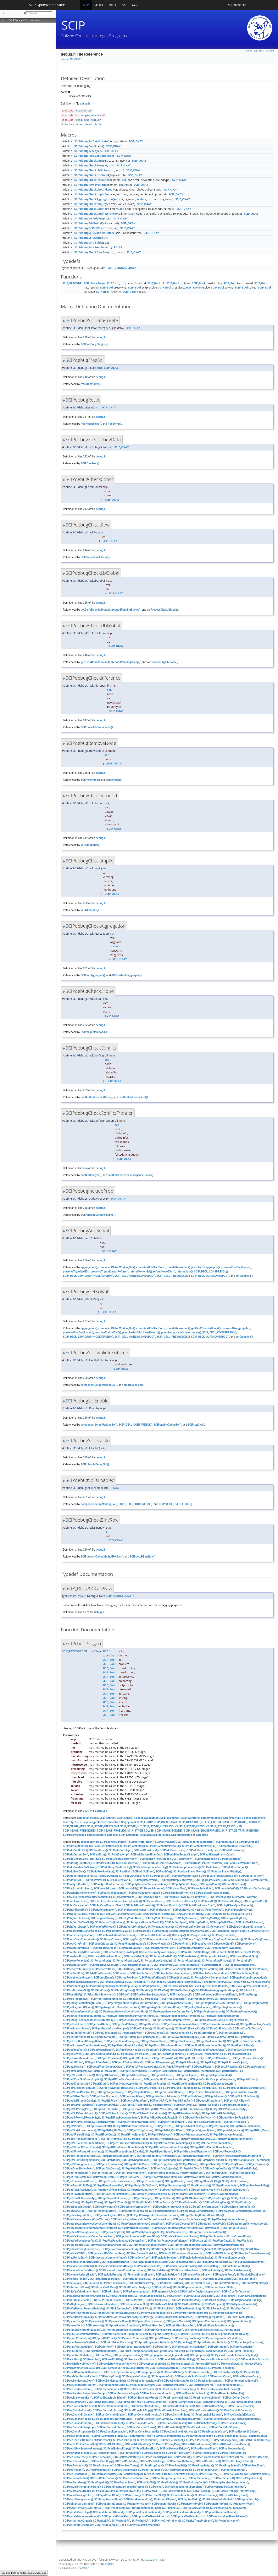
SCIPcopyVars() (201, 1943)
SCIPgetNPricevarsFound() (225, 2134)
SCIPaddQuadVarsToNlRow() (241, 1863)
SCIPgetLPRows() (203, 2066)
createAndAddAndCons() (151, 1267)
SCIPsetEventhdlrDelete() (244, 2431)
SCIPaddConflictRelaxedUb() (235, 1846)
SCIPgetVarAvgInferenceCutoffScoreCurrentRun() (141, 2219)
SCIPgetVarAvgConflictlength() (195, 2210)
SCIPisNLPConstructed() (186, 2300)
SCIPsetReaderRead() (76, 2474)
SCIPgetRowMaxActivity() (143, 2189)
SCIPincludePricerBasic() (196, 2274)
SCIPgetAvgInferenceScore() (80, 2011)
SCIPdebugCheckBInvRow (91, 252)
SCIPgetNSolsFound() (210, 2160)
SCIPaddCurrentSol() (75, 1854)
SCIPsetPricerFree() (233, 2457)
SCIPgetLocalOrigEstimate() (169, 2053)
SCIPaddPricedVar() (128, 1863)
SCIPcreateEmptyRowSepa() (120, 1952)
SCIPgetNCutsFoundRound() (184, 2083)
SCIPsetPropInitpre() (98, 2469)
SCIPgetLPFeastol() (187, 2062)
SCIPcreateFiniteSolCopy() (194, 1952)
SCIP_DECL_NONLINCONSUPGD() (134, 1275)
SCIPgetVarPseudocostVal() (80, 2240)
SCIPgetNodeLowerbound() (79, 2130)
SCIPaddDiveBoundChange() (181, 1854)
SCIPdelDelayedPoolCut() (202, 1969)
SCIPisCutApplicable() (119, 2295)
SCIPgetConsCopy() (105, 2032)
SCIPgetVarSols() (73, 2244)
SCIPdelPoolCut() (73, 1973)
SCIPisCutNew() (173, 2295)
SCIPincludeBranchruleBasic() (151, 2261)
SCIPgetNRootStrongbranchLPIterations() (238, 2155)
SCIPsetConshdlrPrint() (202, 2423)
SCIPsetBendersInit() (229, 2384)
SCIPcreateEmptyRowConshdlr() (82, 1952)
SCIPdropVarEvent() (154, 1977)
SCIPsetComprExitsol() (102, 2401)
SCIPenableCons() (178, 1977)
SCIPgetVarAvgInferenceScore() (226, 2219)
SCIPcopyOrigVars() (101, 1943)
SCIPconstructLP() (259, 1930)
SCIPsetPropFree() (253, 2465)
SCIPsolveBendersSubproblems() (225, 2486)
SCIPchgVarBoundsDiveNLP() (81, 1913)
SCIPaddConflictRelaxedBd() (163, 1846)
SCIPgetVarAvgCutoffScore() (111, 2215)
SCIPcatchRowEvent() (245, 1896)
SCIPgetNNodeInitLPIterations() (137, 2121)
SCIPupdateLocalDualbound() (144, 2512)
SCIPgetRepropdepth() (172, 2185)
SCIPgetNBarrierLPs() (229, 2070)
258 (85, 1378)
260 (85, 1457)
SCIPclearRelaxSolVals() (117, 1930)
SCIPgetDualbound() (182, 2041)
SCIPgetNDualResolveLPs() (79, 2092)
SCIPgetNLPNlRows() (237, 2100)
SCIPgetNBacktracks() (163, 2070)
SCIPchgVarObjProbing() (110, 1922)
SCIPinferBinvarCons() (113, 2283)
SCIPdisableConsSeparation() (211, 1973)
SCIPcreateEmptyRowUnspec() (158, 1952)
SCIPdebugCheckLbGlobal (91, 170)
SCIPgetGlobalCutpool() (174, 2049)
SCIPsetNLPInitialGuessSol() (80, 2444)
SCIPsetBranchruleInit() (173, 2397)
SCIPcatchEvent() (220, 1896)
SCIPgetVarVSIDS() (74, 2253)
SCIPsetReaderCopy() (206, 2469)
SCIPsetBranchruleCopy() (123, 2393)
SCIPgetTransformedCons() (135, 2206)
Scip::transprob (180, 1834)
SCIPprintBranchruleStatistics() (82, 2329)
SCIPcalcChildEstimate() (112, 1892)
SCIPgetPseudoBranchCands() (224, 2177)
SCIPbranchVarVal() (226, 1888)
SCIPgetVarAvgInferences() (189, 2219)
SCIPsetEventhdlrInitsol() (197, 2435)
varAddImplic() (90, 910)
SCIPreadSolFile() (112, 2359)
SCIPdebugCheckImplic (89, 194)
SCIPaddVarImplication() (78, 1875)
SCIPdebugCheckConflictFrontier (96, 213)
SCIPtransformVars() (242, 2503)
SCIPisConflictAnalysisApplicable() (199, 2291)
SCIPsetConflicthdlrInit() (145, 2406)
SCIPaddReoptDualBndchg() (115, 1867)
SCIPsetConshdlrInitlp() (245, 2418)
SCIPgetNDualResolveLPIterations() (245, 2087)
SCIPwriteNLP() (141, 2520)
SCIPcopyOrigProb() (75, 1943)
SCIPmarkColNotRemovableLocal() (114, 2312)
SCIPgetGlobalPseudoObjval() (208, 2049)
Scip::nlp (68, 1822)
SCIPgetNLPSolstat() (206, 2104)
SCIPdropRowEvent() (127, 1977)
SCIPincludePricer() (168, 2274)
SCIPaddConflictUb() (75, 1850)
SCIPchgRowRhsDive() (238, 1909)
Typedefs (258, 50)
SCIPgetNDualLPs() (210, 2087)
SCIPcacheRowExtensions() (80, 1892)
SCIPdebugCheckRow (88, 165)
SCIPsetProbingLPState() (237, 2461)
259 (85, 1417)
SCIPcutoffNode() (212, 1964)
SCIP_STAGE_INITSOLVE (194, 1826)
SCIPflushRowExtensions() (99, 1994)
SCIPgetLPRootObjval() (176, 2066)
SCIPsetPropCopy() (152, 2465)
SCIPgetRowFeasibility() (254, 2185)
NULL (78, 1822)
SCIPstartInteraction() (180, 2495)
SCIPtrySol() (95, 2507)
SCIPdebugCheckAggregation (93, 199)
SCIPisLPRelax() (134, 2300)
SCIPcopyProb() (180, 1943)
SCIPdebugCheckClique (89, 204)
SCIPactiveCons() (165, 1841)
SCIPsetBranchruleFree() (143, 2397)
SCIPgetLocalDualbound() (100, 2053)
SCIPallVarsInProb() (257, 1880)
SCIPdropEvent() (104, 1977)
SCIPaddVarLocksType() (134, 1875)
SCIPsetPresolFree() (75, 2457)
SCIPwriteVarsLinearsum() (79, 2524)
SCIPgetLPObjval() (74, 2066)
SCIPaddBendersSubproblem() (195, 1841)
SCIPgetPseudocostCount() (79, 2181)
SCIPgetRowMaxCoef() (174, 2189)
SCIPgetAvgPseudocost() (241, 2011)
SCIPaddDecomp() (118, 1854)
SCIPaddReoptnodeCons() (185, 1867)
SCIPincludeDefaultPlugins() (98, 1214)
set (101, 146)
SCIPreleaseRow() (228, 2363)
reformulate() (185, 1271)
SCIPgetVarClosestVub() (211, 2223)
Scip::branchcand (87, 1817)
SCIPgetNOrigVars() (257, 2130)
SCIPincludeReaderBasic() (105, 2278)
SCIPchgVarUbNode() (103, 1926)
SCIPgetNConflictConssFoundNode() (166, 2079)
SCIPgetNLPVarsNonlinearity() (228, 2109)
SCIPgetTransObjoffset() (103, 2210)
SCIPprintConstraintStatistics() (82, 2334)
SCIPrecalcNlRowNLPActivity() (176, 2359)
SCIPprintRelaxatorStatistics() (211, 2342)
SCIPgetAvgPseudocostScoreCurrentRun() (89, 2020)
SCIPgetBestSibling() (124, 2024)
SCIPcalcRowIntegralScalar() (211, 1892)
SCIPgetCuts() (127, 2037)
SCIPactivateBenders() (114, 1841)
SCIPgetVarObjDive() (112, 2232)
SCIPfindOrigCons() (123, 1990)
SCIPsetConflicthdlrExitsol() (80, 2406)
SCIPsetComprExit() (75, 2401)
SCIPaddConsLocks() (173, 1850)
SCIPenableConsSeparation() (80, 1981)
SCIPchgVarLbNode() (130, 1918)
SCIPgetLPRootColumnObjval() (105, 2066)
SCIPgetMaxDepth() (75, 2070)
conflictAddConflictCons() (96, 1097)
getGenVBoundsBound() (95, 609)
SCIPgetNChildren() (163, 2075)
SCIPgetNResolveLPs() (227, 2151)
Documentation (238, 5)
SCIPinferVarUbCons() (76, 2287)
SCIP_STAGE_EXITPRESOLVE (212, 1822)
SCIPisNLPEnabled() (214, 2300)
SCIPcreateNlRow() (74, 1956)
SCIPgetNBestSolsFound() (79, 2075)
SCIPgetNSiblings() (164, 2160)
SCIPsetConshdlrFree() (77, 2418)
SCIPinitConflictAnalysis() (135, 2287)
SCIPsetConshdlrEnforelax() (145, 2414)
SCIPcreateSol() (242, 1960)
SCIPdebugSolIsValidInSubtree (94, 233)
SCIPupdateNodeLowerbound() (82, 2516)
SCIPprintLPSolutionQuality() (232, 2334)
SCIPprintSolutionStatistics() (189, 2346)
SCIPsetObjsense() (153, 2452)
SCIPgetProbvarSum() (191, 2177)
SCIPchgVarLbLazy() (103, 1918)
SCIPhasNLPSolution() (219, 2253)
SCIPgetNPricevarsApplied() (191, 2134)
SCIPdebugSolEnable (88, 238)
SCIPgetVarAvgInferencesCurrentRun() (140, 2223)
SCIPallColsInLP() (233, 1880)
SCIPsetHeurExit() (74, 2440)
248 (85, 772)
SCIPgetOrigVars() (190, 2168)
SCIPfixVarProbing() (182, 1990)
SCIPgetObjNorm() (233, 2164)
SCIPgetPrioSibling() (242, 2172)
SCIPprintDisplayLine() (163, 2334)
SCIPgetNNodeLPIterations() (204, 2121)
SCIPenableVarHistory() (212, 1981)
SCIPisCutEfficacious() (148, 2295)
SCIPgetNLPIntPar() (180, 2100)
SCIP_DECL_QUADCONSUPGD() (210, 1275)
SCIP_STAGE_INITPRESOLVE (160, 1826)
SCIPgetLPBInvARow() (164, 2058)
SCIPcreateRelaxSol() (76, 1960)
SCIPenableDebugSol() (167, 1424)
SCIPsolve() (156, 2486)
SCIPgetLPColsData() (97, 2062)
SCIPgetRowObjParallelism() (113, 2193)
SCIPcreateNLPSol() (247, 1952)
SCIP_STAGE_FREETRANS (103, 1826)
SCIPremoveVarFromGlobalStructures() (126, 2367)
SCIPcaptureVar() (197, 1896)
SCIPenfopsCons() (150, 1986)
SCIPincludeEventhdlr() (236, 2266)
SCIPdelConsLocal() (148, 1969)
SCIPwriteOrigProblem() (166, 2520)
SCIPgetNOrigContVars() (169, 2130)
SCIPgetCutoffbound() (76, 2037)
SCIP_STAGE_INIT (131, 1826)
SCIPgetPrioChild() (216, 2172)
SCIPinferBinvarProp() (142, 2283)
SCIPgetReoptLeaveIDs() (108, 2185)
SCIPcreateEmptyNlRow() (160, 1947)
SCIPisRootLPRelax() (191, 2304)
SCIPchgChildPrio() (255, 1901)
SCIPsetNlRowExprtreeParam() (231, 2444)
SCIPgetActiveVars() (226, 1998)
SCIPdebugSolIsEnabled (89, 247)
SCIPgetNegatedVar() (110, 2092)
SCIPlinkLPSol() (142, 2308)
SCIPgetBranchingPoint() (255, 2024)
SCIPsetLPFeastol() (198, 2440)
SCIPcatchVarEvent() (75, 1901)
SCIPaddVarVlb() (73, 1880)
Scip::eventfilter (190, 1817)
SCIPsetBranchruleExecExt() (157, 2393)
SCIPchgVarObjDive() (234, 1918)
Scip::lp (246, 1817)
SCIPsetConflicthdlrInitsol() (178, 2406)
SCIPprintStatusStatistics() (102, 2350)
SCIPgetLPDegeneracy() (159, 2062)
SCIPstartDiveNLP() (154, 2495)
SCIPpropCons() (200, 2355)
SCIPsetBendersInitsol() (108, 2389)
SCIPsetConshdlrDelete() (203, 2410)
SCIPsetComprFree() (130, 2401)
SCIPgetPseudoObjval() (150, 2181)
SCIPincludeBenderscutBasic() (81, 2261)
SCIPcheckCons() (153, 1901)
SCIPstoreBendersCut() (138, 2499)
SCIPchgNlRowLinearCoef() (198, 1905)
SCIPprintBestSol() (153, 2325)
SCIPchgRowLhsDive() (186, 1909)
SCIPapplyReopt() (210, 1884)
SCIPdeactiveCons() (104, 1969)
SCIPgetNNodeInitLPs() (172, 2121)
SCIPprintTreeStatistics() (78, 2355)
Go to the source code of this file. (81, 124)
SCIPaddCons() (98, 1850)
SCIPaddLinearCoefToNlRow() (120, 1858)
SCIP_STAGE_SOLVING (169, 1830)
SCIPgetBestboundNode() (209, 2020)
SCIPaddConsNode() (232, 1850)
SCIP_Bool (153, 283)
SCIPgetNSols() (186, 2160)
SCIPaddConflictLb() (132, 1846)
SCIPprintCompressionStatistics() (122, 2329)
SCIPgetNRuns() (111, 2160)
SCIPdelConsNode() (174, 1969)
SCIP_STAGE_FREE (74, 1826)
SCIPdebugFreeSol (86, 146)
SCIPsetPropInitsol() (124, 2469)
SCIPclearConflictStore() (190, 1926)
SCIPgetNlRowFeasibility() (184, 2113)
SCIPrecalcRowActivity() (254, 2359)
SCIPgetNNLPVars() (104, 2121)
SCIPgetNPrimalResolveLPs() (193, 2138)
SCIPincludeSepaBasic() (217, 2278)
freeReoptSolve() (91, 423)
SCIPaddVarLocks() (106, 1875)
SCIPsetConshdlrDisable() (78, 2414)
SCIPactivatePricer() (141, 1841)
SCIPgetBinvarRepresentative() (180, 2024)
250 (85, 903)
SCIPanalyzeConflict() (76, 1884)
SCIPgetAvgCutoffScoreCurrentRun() (117, 2007)
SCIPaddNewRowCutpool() (156, 1858)
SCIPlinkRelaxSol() (213, 2308)
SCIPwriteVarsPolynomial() (143, 2524)
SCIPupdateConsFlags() (77, 2512)
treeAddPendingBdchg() (126, 609)
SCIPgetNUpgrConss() (164, 2164)
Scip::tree (202, 1834)
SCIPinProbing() (111, 2291)
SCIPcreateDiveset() (131, 1947)
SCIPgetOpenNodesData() (78, 2168)
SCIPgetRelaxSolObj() (207, 2181)
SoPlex (99, 5)
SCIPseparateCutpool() (136, 2376)
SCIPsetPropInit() (73, 2469)
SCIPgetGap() (150, 2049)
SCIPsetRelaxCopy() (130, 2474)
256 (85, 1260)
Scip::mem (258, 1817)
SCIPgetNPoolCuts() (103, 2134)
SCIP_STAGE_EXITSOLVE (246, 1822)
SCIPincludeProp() (224, 2274)
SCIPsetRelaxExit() (155, 2474)
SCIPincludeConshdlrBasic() (180, 2266)
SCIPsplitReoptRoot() (107, 2495)
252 (85, 1025)
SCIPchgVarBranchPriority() (188, 1913)
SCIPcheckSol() (207, 1901)
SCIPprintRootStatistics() (78, 2346)
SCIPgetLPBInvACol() (136, 2058)
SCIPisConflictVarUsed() (236, 2291)
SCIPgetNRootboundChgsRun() (116, 2155)
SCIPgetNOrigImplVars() (200, 2130)
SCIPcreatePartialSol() (163, 1956)
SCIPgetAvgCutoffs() (255, 2003)
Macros (248, 50)
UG (124, 5)
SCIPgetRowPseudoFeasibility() (187, 2193)
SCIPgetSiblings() (141, 2198)
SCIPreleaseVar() (250, 2363)
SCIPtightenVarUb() (247, 2499)
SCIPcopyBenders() (199, 1935)
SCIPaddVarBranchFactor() (189, 1871)
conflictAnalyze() (91, 1175)
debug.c (102, 1810)
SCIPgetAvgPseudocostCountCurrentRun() (128, 2015)
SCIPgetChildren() (141, 2028)
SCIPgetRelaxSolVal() (235, 2181)
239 (85, 337)
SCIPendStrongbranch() (100, 1986)
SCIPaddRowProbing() (100, 1871)
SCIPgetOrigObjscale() (164, 2168)
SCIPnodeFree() (90, 779)
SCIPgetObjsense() (257, 2164)
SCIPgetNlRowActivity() (113, 2113)
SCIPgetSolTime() (92, 2202)
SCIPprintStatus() (73, 2350)
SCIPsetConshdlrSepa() (111, 2427)
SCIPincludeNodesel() (237, 2270)
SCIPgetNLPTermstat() (106, 2109)
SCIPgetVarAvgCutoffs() (77, 2215)
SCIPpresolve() (95, 2325)
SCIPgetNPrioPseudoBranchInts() (83, 2151)
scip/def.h (83, 111)
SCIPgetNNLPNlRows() (77, 2121)
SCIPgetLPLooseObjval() (232, 2062)
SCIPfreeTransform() (200, 1998)
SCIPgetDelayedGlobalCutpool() (181, 2037)
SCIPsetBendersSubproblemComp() (85, 2393)
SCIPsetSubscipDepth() (193, 2482)
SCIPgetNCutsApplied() (123, 2083)
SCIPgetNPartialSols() (76, 2134)
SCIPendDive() (237, 1981)
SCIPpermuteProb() (239, 2321)
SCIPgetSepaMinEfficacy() (113, 2198)
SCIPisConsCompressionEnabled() (84, 2295)
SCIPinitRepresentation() (188, 2287)
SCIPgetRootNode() (199, 2185)
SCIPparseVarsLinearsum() (148, 2321)
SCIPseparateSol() (162, 2376)
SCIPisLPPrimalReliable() (107, 2300)
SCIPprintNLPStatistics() (133, 2338)
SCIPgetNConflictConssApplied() (83, 2079)
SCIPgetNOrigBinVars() (111, 2130)
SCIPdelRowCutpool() (98, 1973)
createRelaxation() (179, 1267)
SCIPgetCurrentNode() (203, 2032)
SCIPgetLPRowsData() (228, 2066)
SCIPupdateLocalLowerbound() (182, 2512)
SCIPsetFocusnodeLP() (228, 2435)
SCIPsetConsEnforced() (77, 2410)
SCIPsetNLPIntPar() (111, 2444)
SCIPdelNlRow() (259, 1969)
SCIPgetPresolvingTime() (131, 2172)
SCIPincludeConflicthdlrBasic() (114, 2266)
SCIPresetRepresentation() (119, 2372)
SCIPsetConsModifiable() (224, 2427)
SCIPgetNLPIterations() (208, 2100)
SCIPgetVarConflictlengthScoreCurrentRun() (90, 2227)
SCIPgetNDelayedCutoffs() (219, 2083)
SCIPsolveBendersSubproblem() (183, 2486)
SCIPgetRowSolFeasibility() (79, 2198)
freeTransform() (90, 384)
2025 (86, 1810)
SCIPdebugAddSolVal (88, 223)
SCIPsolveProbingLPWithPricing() (236, 2490)
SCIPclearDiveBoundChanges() (245, 1926)
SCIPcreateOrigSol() (136, 1956)
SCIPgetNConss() (247, 2079)
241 (85, 416)
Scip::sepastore (96, 1834)
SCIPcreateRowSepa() (186, 1960)
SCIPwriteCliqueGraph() (77, 2520)
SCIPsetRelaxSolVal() (76, 2478)
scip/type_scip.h (88, 120)
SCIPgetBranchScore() (76, 2028)
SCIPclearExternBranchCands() (82, 1930)
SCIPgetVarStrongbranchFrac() (188, 2244)
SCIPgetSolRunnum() (244, 2198)
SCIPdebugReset (85, 151)
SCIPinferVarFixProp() (198, 2283)
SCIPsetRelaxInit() (232, 2474)
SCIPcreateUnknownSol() (137, 1964)
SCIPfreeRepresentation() (106, 1998)
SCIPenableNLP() (138, 1981)
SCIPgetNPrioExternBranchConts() (128, 2143)
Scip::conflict (107, 1817)
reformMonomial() (141, 1271)
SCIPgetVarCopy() (210, 2227)
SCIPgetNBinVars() (107, 2075)
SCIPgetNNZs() (164, 2126)
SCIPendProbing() (74, 1986)
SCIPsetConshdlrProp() (232, 2423)
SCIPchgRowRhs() (212, 1909)
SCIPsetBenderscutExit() (111, 2380)
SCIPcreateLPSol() (222, 1952)
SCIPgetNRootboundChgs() (79, 2155)
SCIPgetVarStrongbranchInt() (226, 2244)
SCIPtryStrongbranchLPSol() (143, 2507)
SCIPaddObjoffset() (230, 1858)
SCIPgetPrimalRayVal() (190, 2172)
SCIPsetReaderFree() (233, 2469)
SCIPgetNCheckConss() (134, 2075)
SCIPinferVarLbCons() (227, 2283)
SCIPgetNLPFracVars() (134, 2100)
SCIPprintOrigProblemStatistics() (222, 2338)
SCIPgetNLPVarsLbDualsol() (191, 2109)
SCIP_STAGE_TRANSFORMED (202, 1830)
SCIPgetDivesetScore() (154, 2041)
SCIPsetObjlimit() (130, 2452)
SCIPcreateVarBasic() (187, 1964)
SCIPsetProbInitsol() (75, 2465)
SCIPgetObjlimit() (210, 2164)
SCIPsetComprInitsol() (182, 2401)
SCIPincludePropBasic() (250, 2274)
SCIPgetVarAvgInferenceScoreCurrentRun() (89, 2223)
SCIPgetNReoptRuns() (158, 2151)
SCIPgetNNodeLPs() (236, 2121)
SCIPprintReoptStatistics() (247, 2342)
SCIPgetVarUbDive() (249, 2249)
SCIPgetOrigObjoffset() (135, 2168)
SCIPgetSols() (71, 2202)
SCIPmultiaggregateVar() (210, 2317)
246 (85, 655)
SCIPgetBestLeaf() (74, 2024)
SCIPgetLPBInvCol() (191, 2058)
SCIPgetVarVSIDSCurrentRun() (106, 2253)
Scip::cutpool (125, 1817)
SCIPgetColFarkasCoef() (190, 2028)
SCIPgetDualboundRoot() (211, 2041)
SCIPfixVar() (161, 1990)
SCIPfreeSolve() (150, 1998)
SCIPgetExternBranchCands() (125, 2045)
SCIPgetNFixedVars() (76, 2096)
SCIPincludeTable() (245, 2278)
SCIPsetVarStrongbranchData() (82, 2486)
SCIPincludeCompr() (182, 2261)
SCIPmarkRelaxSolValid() (78, 2317)
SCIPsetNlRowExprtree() (196, 2444)
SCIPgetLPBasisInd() (109, 2058)
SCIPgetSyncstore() (105, 2206)
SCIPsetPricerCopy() (154, 2457)
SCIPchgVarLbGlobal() (76, 1918)
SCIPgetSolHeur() (164, 2198)
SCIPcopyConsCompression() (81, 1939)
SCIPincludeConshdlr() (148, 2266)
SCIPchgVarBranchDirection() (118, 1913)
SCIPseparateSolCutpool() (191, 2376)
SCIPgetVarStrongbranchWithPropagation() (209, 2249)
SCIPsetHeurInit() (147, 2440)
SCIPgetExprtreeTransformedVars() (84, 2045)
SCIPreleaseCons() (178, 2363)
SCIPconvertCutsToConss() (154, 1935)
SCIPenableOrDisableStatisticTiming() (174, 1981)
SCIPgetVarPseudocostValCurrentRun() (122, 2240)
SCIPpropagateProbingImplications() (166, 2355)
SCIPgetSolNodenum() (190, 2198)
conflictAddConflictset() (133, 1097)
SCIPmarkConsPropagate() (153, 2312)
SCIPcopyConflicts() (224, 1935)
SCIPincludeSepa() (190, 2278)
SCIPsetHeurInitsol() (172, 2440)
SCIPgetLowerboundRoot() (79, 2058)
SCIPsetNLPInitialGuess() (254, 2440)
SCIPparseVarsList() (178, 2321)
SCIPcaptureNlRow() (149, 1896)
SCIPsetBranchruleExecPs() (227, 2393)
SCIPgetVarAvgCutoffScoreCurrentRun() (154, 2215)
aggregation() (89, 1267)
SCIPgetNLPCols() (108, 2100)
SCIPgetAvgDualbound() (196, 2007)
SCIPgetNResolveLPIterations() (193, 2151)
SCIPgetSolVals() (163, 2202)
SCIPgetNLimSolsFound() (243, 2096)
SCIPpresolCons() (74, 2325)
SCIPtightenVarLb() (189, 2499)
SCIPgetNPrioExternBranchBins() (232, 2138)
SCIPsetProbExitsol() (208, 2461)
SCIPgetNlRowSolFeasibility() (235, 2117)
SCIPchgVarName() (186, 1918)
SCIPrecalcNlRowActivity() (140, 2359)
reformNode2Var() (164, 1271)
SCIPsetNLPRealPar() (138, 2444)
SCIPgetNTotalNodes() (109, 2164)
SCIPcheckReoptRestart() (181, 1901)
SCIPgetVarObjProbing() (141, 2232)
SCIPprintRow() (104, 2346)
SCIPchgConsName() (76, 1905)
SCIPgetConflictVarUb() (77, 2032)
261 (85, 1497)
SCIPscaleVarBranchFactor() (80, 2376)
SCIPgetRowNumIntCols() (78, 2193)
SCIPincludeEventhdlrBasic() (80, 2270)
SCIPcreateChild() (223, 1943)
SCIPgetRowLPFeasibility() (109, 2189)
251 (85, 968)
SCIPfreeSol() (131, 1998)
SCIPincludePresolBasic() (138, 2274)
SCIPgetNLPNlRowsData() (79, 2104)
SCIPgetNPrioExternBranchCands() (84, 2143)
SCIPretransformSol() (226, 2372)
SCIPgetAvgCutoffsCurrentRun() (161, 2007)
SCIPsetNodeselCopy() (117, 2448)
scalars (141, 199)
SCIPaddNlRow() (183, 1858)
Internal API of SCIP (71, 59)
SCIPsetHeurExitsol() (99, 2440)
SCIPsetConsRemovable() (111, 2431)
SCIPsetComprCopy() (236, 2397)
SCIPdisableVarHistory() (77, 1977)
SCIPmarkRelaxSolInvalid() (225, 2312)
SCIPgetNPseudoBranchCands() (124, 2151)
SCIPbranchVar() (176, 1888)
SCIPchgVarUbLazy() (75, 1926)
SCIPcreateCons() (246, 1943)
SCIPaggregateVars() (208, 1880)
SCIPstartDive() (131, 2495)
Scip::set (112, 1834)
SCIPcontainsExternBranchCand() (116, 1935)
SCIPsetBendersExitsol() (172, 2384)
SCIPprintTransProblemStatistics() (207, 2350)
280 (85, 1549)
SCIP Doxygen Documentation (24, 20)
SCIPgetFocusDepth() (101, 2049)
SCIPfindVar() (144, 1990)
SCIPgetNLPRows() (161, 2104)
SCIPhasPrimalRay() (75, 2257)
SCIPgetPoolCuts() (103, 2172)
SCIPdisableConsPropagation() (172, 1973)
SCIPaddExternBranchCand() (217, 1854)
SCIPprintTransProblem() (169, 2350)
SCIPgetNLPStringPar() (77, 2109)
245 (85, 602)
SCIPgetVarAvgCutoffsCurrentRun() (202, 2215)
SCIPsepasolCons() (219, 2376)
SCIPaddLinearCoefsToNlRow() (82, 1858)
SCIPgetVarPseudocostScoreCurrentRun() (225, 2236)
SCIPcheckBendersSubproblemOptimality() (116, 1901)
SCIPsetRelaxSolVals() (104, 2478)
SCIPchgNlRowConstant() (139, 1905)
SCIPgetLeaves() (73, 2053)
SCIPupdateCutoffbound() (109, 2512)
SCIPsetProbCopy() (102, 2461)
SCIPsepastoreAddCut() (95, 557)
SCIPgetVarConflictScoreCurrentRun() (175, 2227)
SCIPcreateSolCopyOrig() (105, 1964)
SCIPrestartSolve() (172, 2372)
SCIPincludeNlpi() (212, 2270)
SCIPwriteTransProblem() (197, 2520)
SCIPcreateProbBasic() (214, 1956)
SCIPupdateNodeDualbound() (220, 2512)
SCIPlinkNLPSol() (164, 2308)
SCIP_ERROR (145, 1822)
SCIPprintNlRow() (160, 2338)
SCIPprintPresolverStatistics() (81, 2342)
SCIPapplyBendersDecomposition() (146, 1884)
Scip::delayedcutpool (146, 1817)
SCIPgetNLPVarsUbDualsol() (80, 2113)
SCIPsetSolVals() (167, 2482)
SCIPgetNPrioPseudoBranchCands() (167, 2147)
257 (85, 1321)
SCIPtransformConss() (137, 2503)
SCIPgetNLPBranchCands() (79, 2100)
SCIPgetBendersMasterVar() (133, 2020)
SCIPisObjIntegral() (74, 2304)
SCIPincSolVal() (72, 2283)
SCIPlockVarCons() (238, 2308)
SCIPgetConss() (154, 2032)
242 (85, 456)
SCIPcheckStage (94, 283)
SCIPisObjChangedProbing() (245, 2300)
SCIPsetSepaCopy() (200, 2478)
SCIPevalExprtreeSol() (76, 1990)
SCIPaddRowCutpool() (234, 1867)
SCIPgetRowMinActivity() (204, 2189)
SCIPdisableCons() (141, 1973)
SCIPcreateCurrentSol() (77, 1947)
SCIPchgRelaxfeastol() (102, 1909)
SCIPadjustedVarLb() (120, 1880)
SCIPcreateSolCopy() (75, 1964)
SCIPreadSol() (91, 2359)
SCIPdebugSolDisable (88, 242)
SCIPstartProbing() (206, 2495)
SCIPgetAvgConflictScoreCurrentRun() (218, 2003)
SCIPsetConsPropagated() (79, 2431)
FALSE (118, 247)
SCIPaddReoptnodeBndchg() (150, 1867)
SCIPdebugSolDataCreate (91, 141)
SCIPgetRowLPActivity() (77, 2189)
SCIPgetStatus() (241, 2202)
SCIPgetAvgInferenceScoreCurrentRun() (123, 2011)
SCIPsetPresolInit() (100, 2457)
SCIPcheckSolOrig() (230, 1901)
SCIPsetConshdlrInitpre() (78, 2423)
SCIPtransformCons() (109, 2503)
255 (85, 1207)
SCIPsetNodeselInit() (231, 2448)
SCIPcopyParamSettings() (130, 1943)
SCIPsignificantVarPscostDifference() (125, 2486)
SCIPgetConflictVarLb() (247, 2028)
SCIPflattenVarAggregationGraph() (217, 1990)
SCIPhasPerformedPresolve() (252, 2253)
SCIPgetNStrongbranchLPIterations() (247, 2160)
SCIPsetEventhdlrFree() (138, 2435)
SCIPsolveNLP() (151, 2490)
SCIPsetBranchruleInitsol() (205, 2397)
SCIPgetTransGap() (74, 2210)
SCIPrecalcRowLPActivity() (79, 2363)
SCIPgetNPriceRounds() (131, 2134)
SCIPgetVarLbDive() (235, 2227)
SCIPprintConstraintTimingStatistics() (125, 2334)
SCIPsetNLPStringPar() (166, 2444)
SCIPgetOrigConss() (108, 2168)
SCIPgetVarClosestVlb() (180, 2223)
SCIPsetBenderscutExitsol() (144, 2380)
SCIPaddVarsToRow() (185, 1875)
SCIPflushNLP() (72, 1994)
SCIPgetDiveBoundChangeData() (83, 2041)
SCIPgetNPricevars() (160, 2134)
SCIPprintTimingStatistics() (136, 2350)
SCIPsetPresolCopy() (179, 2452)
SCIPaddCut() (98, 1854)
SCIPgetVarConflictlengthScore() (247, 2223)
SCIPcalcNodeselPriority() (177, 1892)
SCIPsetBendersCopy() (246, 2376)
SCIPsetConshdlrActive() (108, 2410)
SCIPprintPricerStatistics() (117, 2342)
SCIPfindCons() (100, 1990)
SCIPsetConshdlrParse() (140, 2423)
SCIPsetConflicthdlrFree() (113, 2406)
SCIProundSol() (249, 2372)
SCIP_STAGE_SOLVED (140, 1830)
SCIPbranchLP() (128, 1888)
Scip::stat (145, 1834)
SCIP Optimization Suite (47, 5)
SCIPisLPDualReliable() (77, 2300)
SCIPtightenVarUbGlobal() (79, 2503)
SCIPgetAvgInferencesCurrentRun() (170, 2011)
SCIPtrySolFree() (115, 2507)
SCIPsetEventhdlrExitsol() (107, 2435)
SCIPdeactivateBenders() (240, 1964)
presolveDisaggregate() (205, 1267)
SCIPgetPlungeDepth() (76, 2172)
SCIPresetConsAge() (194, 2367)
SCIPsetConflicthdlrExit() (246, 2401)
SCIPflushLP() (248, 1990)
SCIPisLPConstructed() (252, 2295)
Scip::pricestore (110, 1822)
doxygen (150, 2559)
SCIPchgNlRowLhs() (168, 1905)
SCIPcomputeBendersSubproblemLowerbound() (181, 1930)
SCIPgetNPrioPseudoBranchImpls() (211, 2147)
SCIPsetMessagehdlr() (224, 2440)
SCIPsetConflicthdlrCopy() (213, 2401)
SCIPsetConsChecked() (210, 2406)
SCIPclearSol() (142, 1930)
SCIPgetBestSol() (149, 2024)
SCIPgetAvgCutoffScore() (78, 2007)
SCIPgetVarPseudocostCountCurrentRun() (88, 2236)
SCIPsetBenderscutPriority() (80, 2384)
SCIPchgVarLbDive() (239, 1913)
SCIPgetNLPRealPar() (134, 2104)
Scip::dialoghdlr (169, 1817)
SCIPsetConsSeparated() (144, 2431)
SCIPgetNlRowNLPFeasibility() (81, 2117)
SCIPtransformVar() (216, 2503)
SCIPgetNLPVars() (133, 2109)
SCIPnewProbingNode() (240, 2317)
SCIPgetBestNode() (98, 2024)
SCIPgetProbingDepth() (101, 2177)
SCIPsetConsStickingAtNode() (178, 2431)
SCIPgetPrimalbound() (161, 2172)
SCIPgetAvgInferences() (227, 2007)
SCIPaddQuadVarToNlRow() (80, 1867)
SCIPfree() (123, 1994)
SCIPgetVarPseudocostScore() (179, 2236)
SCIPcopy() (179, 1935)
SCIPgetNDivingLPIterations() (117, 2087)
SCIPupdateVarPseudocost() (188, 2516)
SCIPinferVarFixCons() (170, 2283)
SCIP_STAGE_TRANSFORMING (240, 1830)
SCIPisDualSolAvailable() (199, 2295)
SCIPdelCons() (126, 1969)
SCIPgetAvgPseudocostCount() (82, 2015)
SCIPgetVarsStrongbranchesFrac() (106, 2244)
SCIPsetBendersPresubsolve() (177, 2389)
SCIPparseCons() (73, 2321)
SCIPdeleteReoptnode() (233, 1969)
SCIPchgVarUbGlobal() (249, 1922)
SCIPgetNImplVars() (132, 2096)
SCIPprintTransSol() (241, 2350)
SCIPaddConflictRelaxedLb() (199, 1846)
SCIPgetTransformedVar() (205, 2206)
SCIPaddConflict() (248, 1841)
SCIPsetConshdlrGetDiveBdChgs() (113, 2418)
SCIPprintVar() (103, 2355)
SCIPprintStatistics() (242, 2346)
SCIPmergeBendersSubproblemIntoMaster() (167, 2317)
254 (85, 1168)
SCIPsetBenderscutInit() (209, 2380)
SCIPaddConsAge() (120, 1850)
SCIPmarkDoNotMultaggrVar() (189, 2312)
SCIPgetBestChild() (237, 2020)
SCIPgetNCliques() (186, 2075)
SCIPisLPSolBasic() (158, 2300)
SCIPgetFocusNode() (128, 2049)
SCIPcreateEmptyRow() (191, 1947)
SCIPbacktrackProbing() (77, 1888)
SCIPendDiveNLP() (258, 1981)
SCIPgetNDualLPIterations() (180, 2087)
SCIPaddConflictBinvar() (104, 1846)
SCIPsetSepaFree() (74, 2482)
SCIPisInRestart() (226, 2295)
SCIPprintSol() (161, 2346)
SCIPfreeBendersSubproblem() (149, 1994)
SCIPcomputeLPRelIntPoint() (229, 1930)
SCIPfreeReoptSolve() (76, 1998)
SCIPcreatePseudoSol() (244, 1956)
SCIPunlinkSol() (171, 2507)
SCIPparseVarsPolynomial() (209, 2321)
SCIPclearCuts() (216, 1926)
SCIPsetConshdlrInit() (217, 2418)
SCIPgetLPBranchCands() (247, 2058)
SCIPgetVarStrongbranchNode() (162, 2249)
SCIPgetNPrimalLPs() (114, 2138)
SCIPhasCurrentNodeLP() (141, 2253)
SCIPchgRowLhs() (161, 1909)
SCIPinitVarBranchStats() (220, 2287)
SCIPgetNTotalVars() (137, 2164)
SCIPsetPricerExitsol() (206, 2457)
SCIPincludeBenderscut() (229, 2257)
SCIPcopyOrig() (191, 1939)
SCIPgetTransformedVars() (238, 2206)
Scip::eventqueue (211, 1817)
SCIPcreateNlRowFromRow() (104, 1956)
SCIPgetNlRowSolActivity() (199, 2117)
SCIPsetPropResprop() (178, 2469)
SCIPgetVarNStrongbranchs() (81, 2232)
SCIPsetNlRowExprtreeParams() (82, 2448)
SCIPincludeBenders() (165, 2257)
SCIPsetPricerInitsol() (76, 2461)
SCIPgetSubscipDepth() (77, 2206)
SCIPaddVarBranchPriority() (224, 1871)
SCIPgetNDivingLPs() (149, 2087)
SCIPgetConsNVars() (131, 2032)
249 (85, 838)
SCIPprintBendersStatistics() (122, 2325)
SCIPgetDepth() (244, 2037)
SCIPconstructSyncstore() (79, 1935)
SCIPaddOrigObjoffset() (77, 1863)
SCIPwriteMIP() (120, 2520)
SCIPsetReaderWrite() (104, 2474)
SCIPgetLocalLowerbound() (133, 2053)
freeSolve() (114, 423)
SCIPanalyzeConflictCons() (107, 1884)
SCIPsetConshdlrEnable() (111, 2414)
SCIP (86, 5)
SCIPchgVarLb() (216, 1913)
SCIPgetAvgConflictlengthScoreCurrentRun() (132, 2003)
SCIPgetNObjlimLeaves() (190, 2126)
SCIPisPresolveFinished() (102, 2304)
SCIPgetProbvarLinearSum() (160, 2177)
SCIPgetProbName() (129, 2177)
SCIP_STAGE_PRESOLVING (79, 1830)
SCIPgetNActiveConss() (134, 2070)
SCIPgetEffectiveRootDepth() (245, 2041)
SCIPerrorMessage (74, 1834)
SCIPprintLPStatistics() (77, 2338)
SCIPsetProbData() (126, 2461)
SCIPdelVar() (120, 1973)
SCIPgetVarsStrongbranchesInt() (148, 2244)
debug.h (85, 103)
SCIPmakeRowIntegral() (77, 2312)
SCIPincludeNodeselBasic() (79, 2274)
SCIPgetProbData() (74, 2177)
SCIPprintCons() (230, 2329)
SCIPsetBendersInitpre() (77, 2389)
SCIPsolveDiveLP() (103, 2490)
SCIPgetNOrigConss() (140, 2130)
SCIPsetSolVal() (146, 2482)
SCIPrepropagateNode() (165, 2367)
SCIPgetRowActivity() (225, 2185)
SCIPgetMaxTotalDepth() (103, 2070)
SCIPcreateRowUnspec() (216, 1960)
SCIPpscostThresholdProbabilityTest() (234, 2355)
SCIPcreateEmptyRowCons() (223, 1947)
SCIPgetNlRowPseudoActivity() (120, 2117)
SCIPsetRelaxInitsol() (257, 2474)
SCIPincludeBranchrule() (116, 2261)
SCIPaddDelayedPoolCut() (146, 1854)
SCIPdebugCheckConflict (90, 209)
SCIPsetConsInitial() (169, 2427)
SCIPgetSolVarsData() (188, 2202)
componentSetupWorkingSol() (116, 1267)
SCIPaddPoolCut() (104, 1863)
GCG (135, 5)
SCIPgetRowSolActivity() (223, 2193)
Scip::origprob (91, 1822)
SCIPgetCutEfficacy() (231, 2032)
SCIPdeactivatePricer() (77, 1969)
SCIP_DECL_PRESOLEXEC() (173, 1275)
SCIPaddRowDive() (74, 1871)
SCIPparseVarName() (118, 2321)
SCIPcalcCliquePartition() (144, 1892)
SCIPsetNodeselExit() (145, 2448)
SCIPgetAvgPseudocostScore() (220, 2015)
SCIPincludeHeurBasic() (186, 2270)
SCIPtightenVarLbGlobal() (218, 2499)
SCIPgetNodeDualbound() (246, 2126)
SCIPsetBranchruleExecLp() (192, 2393)
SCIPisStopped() (215, 2304)
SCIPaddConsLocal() (146, 1850)
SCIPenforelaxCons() (175, 1986)
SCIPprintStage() (218, 2346)
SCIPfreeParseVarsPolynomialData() (215, 1994)
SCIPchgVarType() (176, 1922)
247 (85, 720)
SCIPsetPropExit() (176, 2465)
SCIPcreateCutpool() (105, 1947)
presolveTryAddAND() (76, 1271)
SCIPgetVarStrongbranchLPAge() (122, 2249)
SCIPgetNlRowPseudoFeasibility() (161, 2117)
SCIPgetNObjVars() (217, 2126)
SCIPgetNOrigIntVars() (230, 2130)
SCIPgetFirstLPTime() (240, 2045)
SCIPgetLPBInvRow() (142, 1556)
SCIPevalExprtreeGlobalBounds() (209, 1986)
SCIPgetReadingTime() (179, 2181)
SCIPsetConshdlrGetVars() (186, 2418)
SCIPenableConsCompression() (209, 1977)
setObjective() (244, 1275)
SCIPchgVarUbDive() (222, 1922)
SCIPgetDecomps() (148, 2037)
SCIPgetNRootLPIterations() (194, 2155)
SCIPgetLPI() (208, 2062)
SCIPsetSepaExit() (224, 2478)
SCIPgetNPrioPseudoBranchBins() (123, 2147)
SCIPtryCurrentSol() (75, 2507)
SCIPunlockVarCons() (196, 2507)
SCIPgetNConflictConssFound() (123, 2079)
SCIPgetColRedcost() (219, 2028)
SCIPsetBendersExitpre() (141, 2384)
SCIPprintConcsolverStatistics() (164, 2329)
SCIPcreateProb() (188, 1956)
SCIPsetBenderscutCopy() (79, 2380)
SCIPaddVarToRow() (251, 1875)
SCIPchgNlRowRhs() (75, 1909)
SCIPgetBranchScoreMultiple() (110, 2028)
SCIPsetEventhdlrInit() (167, 2435)
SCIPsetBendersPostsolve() (141, 2389)
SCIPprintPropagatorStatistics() (153, 2342)
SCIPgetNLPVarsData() (159, 2109)
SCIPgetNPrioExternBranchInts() (213, 2143)
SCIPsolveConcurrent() (77, 2490)
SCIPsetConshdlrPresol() (172, 2423)
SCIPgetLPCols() (73, 2062)
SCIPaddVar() (164, 1871)
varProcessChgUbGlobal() (162, 662)
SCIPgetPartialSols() (244, 2168)
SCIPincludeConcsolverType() (247, 2261)
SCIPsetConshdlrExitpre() (206, 2414)
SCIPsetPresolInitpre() (127, 2457)
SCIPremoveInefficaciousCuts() (82, 2367)
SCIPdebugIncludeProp (89, 218)
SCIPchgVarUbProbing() (131, 1926)
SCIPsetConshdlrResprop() (79, 2427)
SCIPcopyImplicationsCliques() (162, 1939)
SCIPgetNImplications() (104, 2096)
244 (85, 550)
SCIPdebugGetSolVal (87, 228)
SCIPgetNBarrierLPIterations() (196, 2070)
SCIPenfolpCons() (127, 1986)
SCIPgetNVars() (188, 2164)
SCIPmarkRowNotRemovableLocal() (117, 2317)
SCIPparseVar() (94, 2321)
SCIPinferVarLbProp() (255, 2283)
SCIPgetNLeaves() (215, 2096)
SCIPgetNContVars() (75, 2083)
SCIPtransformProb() (190, 2503)
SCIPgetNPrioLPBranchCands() (82, 2147)
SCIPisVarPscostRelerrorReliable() (84, 2308)
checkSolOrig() (90, 1841)
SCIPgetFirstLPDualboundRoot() (164, 2045)
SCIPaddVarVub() (95, 1880)
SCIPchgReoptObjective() (133, 1909)
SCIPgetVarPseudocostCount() (207, 2232)
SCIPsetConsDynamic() (240, 2406)
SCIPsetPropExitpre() (201, 2465)
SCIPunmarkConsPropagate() (228, 2507)
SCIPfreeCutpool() (181, 1994)
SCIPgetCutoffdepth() (104, 2037)
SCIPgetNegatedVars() (139, 2092)
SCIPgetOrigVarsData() (217, 2168)
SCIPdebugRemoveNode (90, 184)
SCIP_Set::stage (128, 1834)
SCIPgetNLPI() (158, 2100)
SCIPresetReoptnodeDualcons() (82, 2372)
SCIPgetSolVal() (142, 2202)
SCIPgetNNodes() (73, 2126)
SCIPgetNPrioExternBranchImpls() (171, 2143)
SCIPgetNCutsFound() (152, 2083)
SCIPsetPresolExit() (205, 2452)
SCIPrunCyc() (196, 1424)
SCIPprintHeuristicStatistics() (196, 2334)
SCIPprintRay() (183, 2342)
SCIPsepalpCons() (110, 2376)
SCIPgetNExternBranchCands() (204, 2092)
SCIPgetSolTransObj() (117, 2202)
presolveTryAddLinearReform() (109, 1271)
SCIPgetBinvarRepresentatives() (219, 2024)
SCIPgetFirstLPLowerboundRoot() (205, 2045)
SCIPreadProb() (72, 2359)
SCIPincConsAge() (139, 2257)
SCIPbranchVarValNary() (255, 1888)
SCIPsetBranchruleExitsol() (109, 2397)
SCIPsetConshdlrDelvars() (236, 2410)
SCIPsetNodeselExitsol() (174, 2448)
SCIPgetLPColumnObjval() (127, 2062)
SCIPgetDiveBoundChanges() (121, 2041)
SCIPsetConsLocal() (195, 2427)
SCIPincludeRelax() (134, 2278)
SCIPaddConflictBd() (75, 1846)
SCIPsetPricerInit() (258, 2457)
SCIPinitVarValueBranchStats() (82, 2291)
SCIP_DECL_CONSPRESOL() (211, 1271)
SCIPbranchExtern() (105, 1888)
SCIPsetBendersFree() (201, 2384)
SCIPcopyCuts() (132, 1939)
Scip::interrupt (232, 1817)
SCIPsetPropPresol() (150, 2469)
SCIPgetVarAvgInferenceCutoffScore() (86, 2219)
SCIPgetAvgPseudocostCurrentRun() (177, 2015)
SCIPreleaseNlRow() (203, 2363)
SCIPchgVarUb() (198, 1922)
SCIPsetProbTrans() (127, 2465)
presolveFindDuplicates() (236, 1267)
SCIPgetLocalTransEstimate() (205, 2053)
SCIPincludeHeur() (158, 2270)
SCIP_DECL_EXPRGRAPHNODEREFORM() (88, 1275)
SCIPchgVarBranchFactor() (153, 1913)
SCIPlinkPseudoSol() (188, 2308)
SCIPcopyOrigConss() (257, 1939)
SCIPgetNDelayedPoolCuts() (80, 2087)
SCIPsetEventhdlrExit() (77, 2435)
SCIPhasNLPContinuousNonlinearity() (181, 2253)
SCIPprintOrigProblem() (186, 2338)
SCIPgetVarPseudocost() (172, 2232)
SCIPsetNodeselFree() (203, 2448)
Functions (269, 50)
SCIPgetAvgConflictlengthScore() (83, 2003)
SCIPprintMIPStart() (104, 2338)
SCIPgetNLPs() (183, 2104)
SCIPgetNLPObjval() (108, 2104)
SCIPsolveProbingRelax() (78, 2495)
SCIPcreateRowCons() (125, 1960)
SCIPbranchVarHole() (200, 1888)
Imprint (109, 2564)
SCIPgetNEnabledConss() (168, 2092)
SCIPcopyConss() (110, 1939)
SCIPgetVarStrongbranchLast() (82, 2249)
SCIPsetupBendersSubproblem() (228, 2482)
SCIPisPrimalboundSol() (134, 2304)
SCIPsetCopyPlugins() (94, 344)
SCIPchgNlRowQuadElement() (235, 1905)
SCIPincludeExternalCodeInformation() (122, 2270)
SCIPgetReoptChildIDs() (77, 2185)
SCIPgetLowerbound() (237, 2053)
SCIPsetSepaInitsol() (122, 2482)
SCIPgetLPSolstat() (255, 2066)
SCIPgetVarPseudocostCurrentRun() (138, 2236)
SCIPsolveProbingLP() (200, 2490)
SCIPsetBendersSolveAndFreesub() (218, 2389)
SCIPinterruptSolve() (164, 2291)
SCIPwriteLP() (101, 2520)
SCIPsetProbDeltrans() (180, 2461)
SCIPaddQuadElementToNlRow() (203, 1863)
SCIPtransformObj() (164, 2503)
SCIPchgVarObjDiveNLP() (78, 1922)
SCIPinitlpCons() (162, 2287)
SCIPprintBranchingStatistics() (215, 2325)
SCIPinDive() (91, 2283)
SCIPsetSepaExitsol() (249, 2478)
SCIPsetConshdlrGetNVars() (152, 2418)
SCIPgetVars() (198, 2240)
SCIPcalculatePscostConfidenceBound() (87, 1896)
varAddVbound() (91, 844)
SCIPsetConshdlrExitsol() (238, 2414)
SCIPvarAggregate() (93, 975)
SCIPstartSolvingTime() (233, 2495)
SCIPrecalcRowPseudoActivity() (116, 2363)
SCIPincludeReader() (75, 2278)
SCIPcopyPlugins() (158, 1943)
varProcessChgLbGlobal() (162, 609)
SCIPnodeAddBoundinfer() (97, 727)
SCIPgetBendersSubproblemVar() (172, 2020)
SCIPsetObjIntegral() (105, 2452)
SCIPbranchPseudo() (152, 1888)
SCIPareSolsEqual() (234, 1884)
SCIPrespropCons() (148, 2372)
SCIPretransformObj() (198, 2372)
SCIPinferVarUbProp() (104, 2287)
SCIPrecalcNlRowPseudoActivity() (217, 2359)
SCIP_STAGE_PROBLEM (111, 1830)
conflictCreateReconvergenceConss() (130, 1175)
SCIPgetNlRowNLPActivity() (218, 2113)
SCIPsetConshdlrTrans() (141, 2427)
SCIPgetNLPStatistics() (234, 2104)
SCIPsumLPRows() (164, 2499)
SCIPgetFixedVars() (75, 2049)
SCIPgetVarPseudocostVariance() (167, 2240)
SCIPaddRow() (211, 1867)
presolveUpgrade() (172, 1332)
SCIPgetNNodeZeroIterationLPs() (133, 2126)
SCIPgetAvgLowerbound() (209, 2011)
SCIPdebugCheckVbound (90, 189)
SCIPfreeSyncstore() (174, 1998)
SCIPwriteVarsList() (108, 2524)
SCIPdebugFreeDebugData (91, 156)
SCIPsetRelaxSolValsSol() (134, 2478)
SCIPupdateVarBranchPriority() (151, 2516)
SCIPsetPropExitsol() (228, 2465)
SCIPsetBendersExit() (112, 2384)
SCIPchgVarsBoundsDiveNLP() (145, 1922)
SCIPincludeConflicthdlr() (78, 2266)
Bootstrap (83, 2568)
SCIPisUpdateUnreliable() (241, 2304)
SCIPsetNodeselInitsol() (77, 2452)
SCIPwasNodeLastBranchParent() (227, 2516)
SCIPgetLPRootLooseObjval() (143, 2066)
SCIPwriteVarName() (227, 2520)
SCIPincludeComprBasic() (212, 2261)
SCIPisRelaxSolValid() (163, 2304)
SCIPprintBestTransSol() (180, 2325)
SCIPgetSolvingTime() (216, 2202)
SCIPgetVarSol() (242, 2240)
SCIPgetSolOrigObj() (217, 2198)
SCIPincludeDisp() (209, 2266)
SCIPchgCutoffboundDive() (106, 1905)
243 (85, 508)
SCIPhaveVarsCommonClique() (108, 2257)
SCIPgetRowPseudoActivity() (149, 2193)
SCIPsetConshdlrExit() (176, 2414)
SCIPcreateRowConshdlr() (156, 1960)
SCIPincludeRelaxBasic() (162, 2278)
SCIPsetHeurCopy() (255, 2435)
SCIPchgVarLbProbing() (159, 1918)
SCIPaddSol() (123, 1871)
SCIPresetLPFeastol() (221, 2367)
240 (85, 377)
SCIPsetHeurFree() (124, 2440)
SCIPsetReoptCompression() (169, 2478)
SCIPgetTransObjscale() (133, 2210)
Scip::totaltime (161, 1834)
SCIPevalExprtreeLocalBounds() (250, 1986)
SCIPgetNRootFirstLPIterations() (156, 2155)
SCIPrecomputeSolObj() (151, 2363)
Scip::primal (128, 1822)
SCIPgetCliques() (163, 2028)
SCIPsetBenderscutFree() (177, 2380)
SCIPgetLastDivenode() (241, 2049)
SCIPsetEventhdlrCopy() (212, 2431)
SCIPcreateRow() (100, 1960)
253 (85, 1090)
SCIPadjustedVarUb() (146, 1880)
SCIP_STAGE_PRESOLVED (226, 1826)
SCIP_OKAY (136, 141)
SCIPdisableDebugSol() (95, 1464)
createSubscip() (133, 1384)
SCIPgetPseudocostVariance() (115, 2181)
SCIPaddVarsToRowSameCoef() (218, 1875)
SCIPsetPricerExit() (180, 2457)
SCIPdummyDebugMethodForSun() (102, 1556)
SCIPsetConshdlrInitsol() (110, 2423)
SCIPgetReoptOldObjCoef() (141, 2185)
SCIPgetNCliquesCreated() (216, 2075)
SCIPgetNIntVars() (192, 2096)
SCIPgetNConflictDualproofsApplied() (212, 2079)
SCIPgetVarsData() (219, 2240)
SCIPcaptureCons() (124, 1896)
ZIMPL (112, 5)
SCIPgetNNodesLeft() (99, 2126)
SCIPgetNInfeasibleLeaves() (163, 2096)
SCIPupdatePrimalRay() (116, 2516)
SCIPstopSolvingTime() (108, 2499)
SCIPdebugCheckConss (89, 160)
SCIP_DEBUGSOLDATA (122, 268)
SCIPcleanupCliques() (160, 1926)
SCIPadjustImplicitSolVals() (177, 1880)
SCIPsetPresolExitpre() (232, 2452)
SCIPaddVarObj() (160, 1875)
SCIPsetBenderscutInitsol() (241, 2380)
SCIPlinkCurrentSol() (118, 2308)
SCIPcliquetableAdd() (94, 1032)
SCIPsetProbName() (101, 2465)
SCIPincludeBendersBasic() (196, 2257)
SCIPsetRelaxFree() (208, 2474)
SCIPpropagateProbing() (128, 2355)
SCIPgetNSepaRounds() (136, 2160)
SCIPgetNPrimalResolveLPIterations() (151, 2138)
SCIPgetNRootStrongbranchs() (81, 2160)
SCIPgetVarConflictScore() (134, 2227)
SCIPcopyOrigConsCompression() (222, 1939)
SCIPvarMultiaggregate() (126, 975)
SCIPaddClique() (226, 1841)
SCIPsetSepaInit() (98, 2482)
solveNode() (113, 779)
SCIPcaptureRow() (175, 1896)
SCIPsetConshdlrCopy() (138, 2410)
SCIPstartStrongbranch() (78, 2499)
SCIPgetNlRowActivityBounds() (148, 2113)
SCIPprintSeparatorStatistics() (133, 2346)
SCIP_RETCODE (71, 283)
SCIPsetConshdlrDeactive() (170, 2410)
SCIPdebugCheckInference (91, 180)
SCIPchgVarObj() (210, 1918)
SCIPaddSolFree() (143, 1871)
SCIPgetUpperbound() (162, 2210)
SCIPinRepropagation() (137, 2291)
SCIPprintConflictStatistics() (202, 2329)
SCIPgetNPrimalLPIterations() (81, 2138)
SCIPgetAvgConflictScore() (176, 2003)
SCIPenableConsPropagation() (248, 1977)
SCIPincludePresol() (109, 2274)
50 (84, 1612)
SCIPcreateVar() (163, 1964)
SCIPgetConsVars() (177, 2032)
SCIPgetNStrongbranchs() (78, 2164)
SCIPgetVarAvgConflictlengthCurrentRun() (241, 2210)
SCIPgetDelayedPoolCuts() (217, 2037)
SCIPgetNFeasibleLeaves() (241, 2092)
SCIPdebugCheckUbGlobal (91, 175)
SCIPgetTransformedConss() (170, 2206)
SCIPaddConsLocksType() (203, 1850)
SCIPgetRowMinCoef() (234, 2189)
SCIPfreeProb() (90, 463)
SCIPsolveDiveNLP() (128, 2490)
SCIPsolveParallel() (174, 2490)
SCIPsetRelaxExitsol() (181, 2474)
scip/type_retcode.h (90, 115)
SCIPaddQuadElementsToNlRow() (162, 1863)
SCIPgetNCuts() (98, 2083)
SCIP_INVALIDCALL (166, 1822)
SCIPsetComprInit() (156, 2401)
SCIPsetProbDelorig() (153, 2461)
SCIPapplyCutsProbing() (183, 1884)
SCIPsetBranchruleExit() (77, 2397)
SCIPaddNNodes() (206, 1858)
